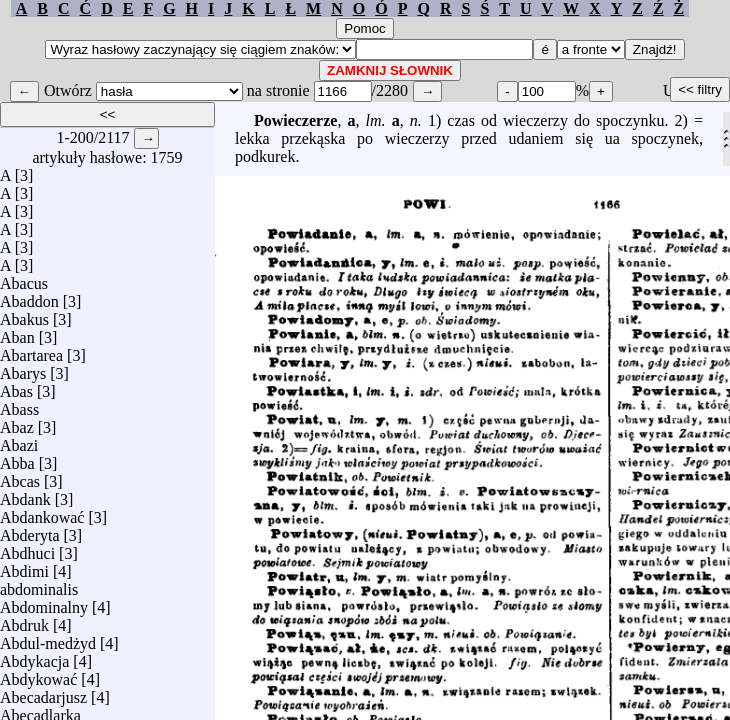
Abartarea (31, 350)
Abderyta (30, 530)
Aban (17, 332)
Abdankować (42, 512)
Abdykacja (34, 656)
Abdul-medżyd (48, 638)
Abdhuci (27, 548)
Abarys (23, 368)
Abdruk (24, 620)
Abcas (20, 476)
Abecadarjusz (43, 692)
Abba (17, 458)
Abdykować (38, 674)
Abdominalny (44, 602)
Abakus (24, 314)
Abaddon (29, 296)
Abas (16, 386)
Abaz (17, 422)
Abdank (25, 494)
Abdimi (24, 566)
